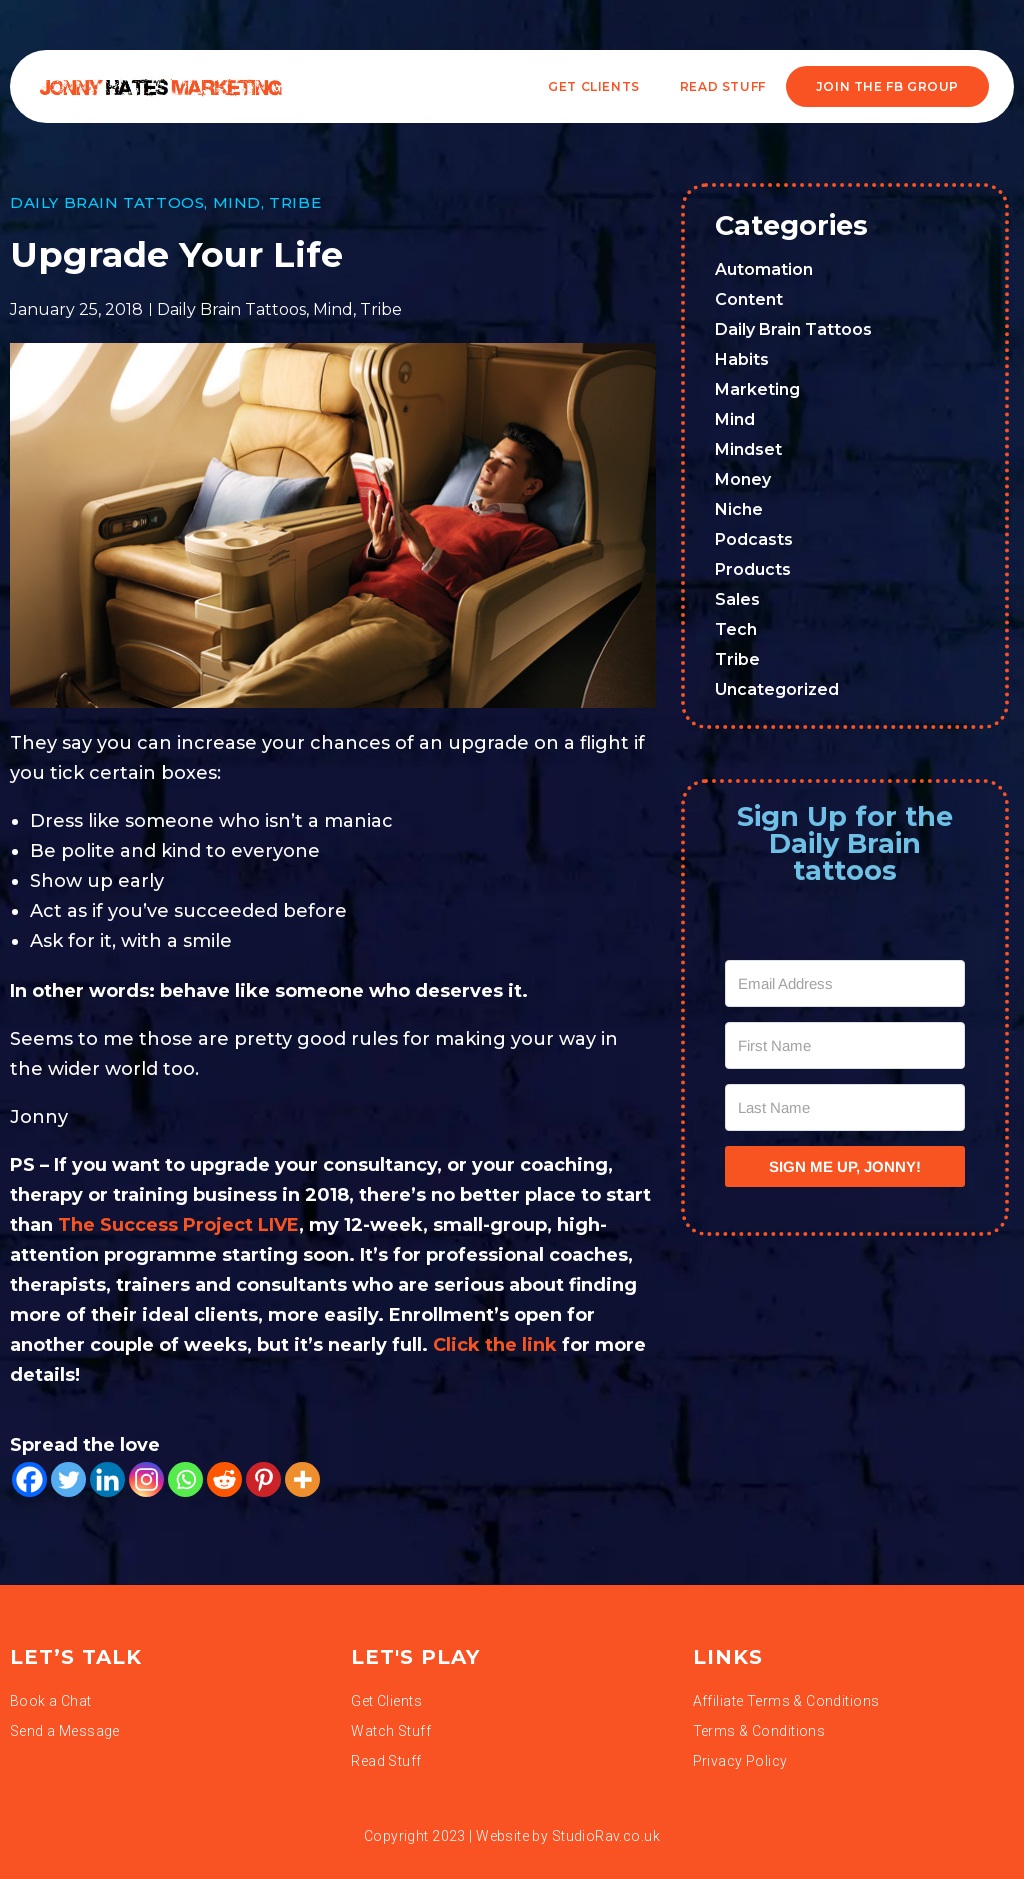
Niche (739, 509)
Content (749, 299)
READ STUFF (723, 86)
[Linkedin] (107, 1479)
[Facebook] (29, 1479)
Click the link (495, 1345)
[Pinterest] (263, 1479)
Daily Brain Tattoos (107, 202)
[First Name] (845, 1045)
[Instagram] (146, 1479)
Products (753, 569)
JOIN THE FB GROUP (887, 86)
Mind (237, 202)
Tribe (295, 202)
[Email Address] (845, 983)
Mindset (748, 449)
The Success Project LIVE (178, 1225)
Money (743, 479)
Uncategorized (777, 689)
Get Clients (594, 86)
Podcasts (754, 539)
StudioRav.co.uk (606, 1836)
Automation (764, 269)
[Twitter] (68, 1479)
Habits (742, 359)
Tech (736, 629)
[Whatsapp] (185, 1479)
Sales (737, 599)
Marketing (757, 389)
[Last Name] (845, 1107)
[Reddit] (224, 1479)
